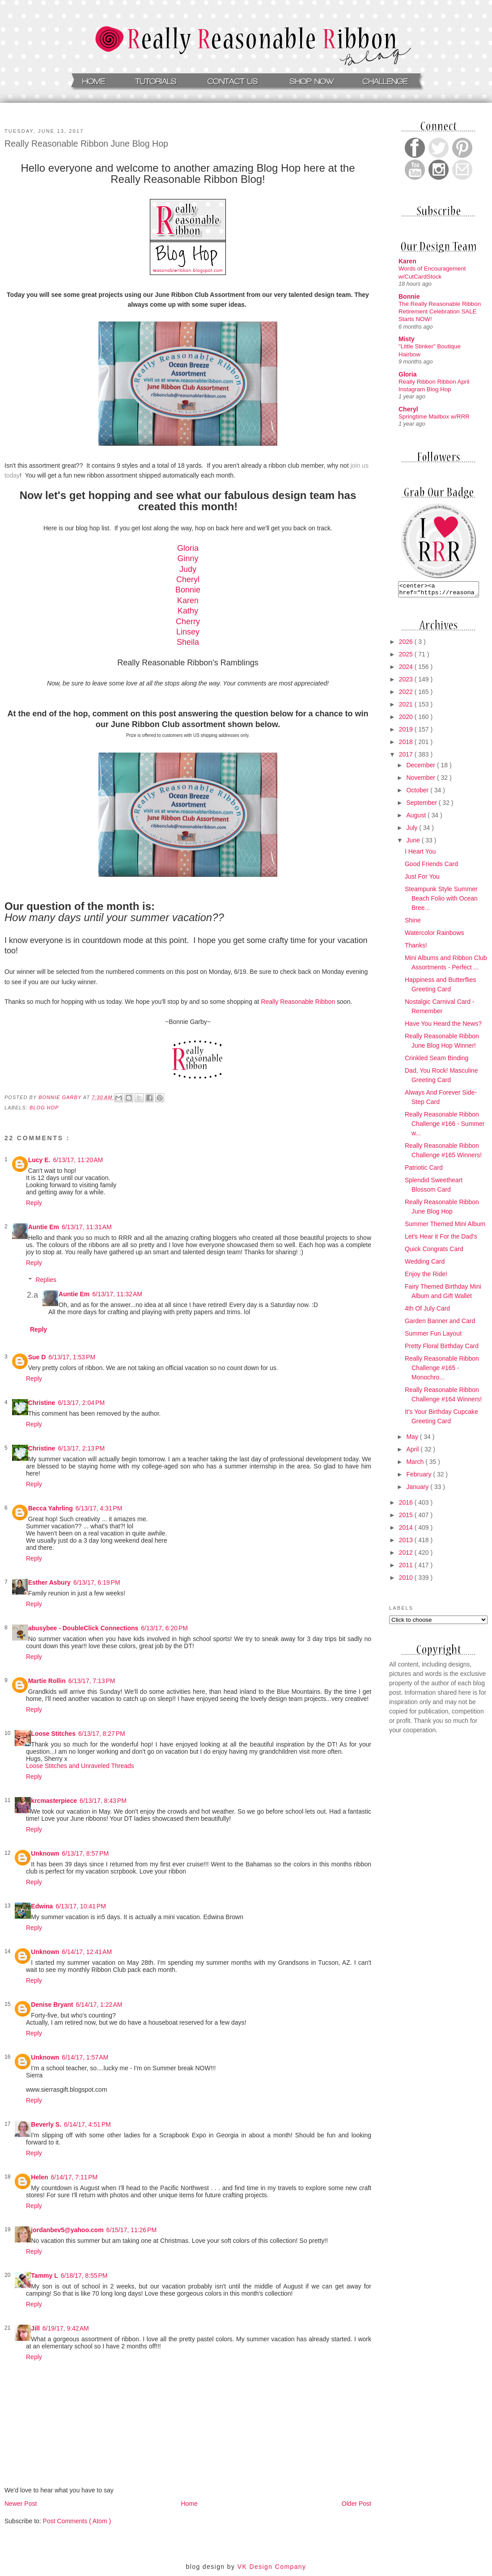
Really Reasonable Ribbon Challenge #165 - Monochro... (442, 1370)
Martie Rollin (47, 1680)
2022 (407, 694)
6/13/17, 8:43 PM (103, 1800)
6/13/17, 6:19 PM (96, 1582)
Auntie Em (43, 1227)
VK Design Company (272, 2566)
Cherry (188, 621)
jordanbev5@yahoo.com (67, 2229)
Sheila (188, 642)
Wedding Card (425, 1264)
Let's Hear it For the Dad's (441, 1239)
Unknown (45, 1853)
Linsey (187, 631)
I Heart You (420, 854)
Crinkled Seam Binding (436, 1060)
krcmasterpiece (54, 1800)
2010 (407, 1580)
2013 (407, 1542)
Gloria (188, 548)
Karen (188, 600)
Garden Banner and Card (440, 1323)
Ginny (187, 558)
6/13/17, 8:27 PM (101, 1733)
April (413, 1451)
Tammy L (44, 2275)
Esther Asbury (49, 1582)
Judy (187, 569)
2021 (407, 707)
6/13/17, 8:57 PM (85, 1853)
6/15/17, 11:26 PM (131, 2229)
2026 (407, 644)
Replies (45, 1279)
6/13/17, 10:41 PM (80, 1906)
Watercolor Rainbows (434, 935)
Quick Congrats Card (434, 1251)
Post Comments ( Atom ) (77, 2521)
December (421, 767)
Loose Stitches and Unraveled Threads (80, 1765)
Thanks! (416, 948)
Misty (407, 339)
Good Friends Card (431, 866)
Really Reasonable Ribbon (298, 1001)
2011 (407, 1567)
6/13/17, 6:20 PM (164, 1628)
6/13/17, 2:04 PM (81, 1402)
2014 (407, 1530)
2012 (407, 1555)
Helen (39, 2177)
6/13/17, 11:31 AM (87, 1227)
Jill (35, 2328)
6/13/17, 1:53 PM (71, 1357)
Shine (413, 922)
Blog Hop (44, 1107)
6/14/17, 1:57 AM (85, 2057)
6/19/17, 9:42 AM (65, 2328)
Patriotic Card (424, 1170)
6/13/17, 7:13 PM (91, 1680)
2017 (407, 757)
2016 (407, 1505)
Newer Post (20, 2503)
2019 (407, 732)
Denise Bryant (52, 2004)
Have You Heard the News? (443, 1026)
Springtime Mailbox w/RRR (434, 416)
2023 (407, 681)
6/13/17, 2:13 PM (81, 1448)
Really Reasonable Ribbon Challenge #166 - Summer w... (444, 1126)
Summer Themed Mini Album (445, 1226)
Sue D (37, 1357)
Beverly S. (46, 2124)
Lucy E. (39, 1159)
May (413, 1439)
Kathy (188, 610)
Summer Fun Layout (433, 1336)
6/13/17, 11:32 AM (117, 1294)
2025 (407, 656)
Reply (34, 1202)
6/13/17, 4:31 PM (99, 1508)
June (413, 842)
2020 (407, 719)
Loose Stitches (53, 1733)
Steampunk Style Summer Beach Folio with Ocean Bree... (441, 901)
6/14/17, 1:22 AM (99, 2004)
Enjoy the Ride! (426, 1276)
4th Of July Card (427, 1311)
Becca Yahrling (50, 1508)
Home (189, 2503)
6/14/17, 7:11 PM (74, 2177)
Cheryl (187, 579)
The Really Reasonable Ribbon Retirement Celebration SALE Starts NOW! (440, 311)
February (419, 1476)
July (412, 830)
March (415, 1464)
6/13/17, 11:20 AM (78, 1159)
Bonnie (187, 589)
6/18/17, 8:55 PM (84, 2275)
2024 (407, 669)
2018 (407, 744)
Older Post (356, 2503)
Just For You (422, 879)
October (418, 792)
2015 (407, 1517)
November (421, 780)
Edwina (42, 1906)
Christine (41, 1402)
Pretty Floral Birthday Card (442, 1348)
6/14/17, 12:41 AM (87, 1951)
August (416, 817)
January (418, 1489)
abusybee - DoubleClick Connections (83, 1628)
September (422, 805)
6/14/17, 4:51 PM (87, 2124)
